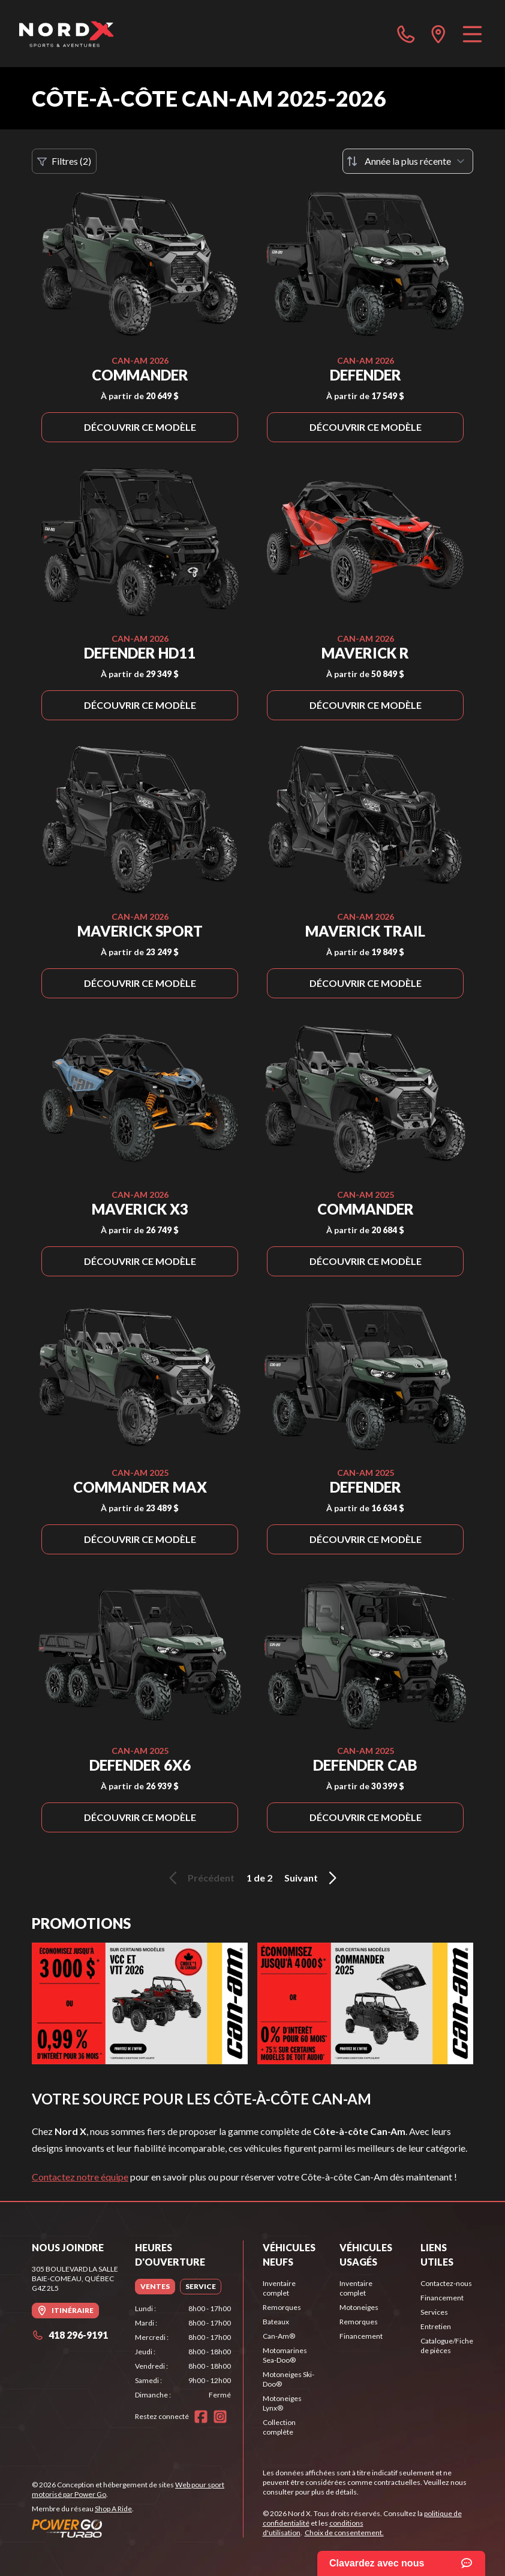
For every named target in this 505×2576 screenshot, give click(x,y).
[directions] (438, 33)
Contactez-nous (446, 2283)
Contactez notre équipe (80, 2176)
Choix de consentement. (344, 2532)
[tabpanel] (183, 2352)
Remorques (282, 2307)
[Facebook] (201, 2416)
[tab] (155, 2286)
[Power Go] (137, 2528)
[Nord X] (66, 33)
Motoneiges (358, 2307)
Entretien (435, 2326)
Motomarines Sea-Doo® (285, 2355)
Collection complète (279, 2427)
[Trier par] (407, 161)
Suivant (312, 1878)
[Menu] (472, 34)
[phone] (406, 33)
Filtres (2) (64, 161)
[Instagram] (220, 2416)
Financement (361, 2336)
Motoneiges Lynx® (282, 2403)
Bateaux (276, 2321)
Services (434, 2312)
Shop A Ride (113, 2508)
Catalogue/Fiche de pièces (446, 2345)
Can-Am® (279, 2336)
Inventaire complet (279, 2288)
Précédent (200, 1878)
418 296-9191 (70, 2335)
